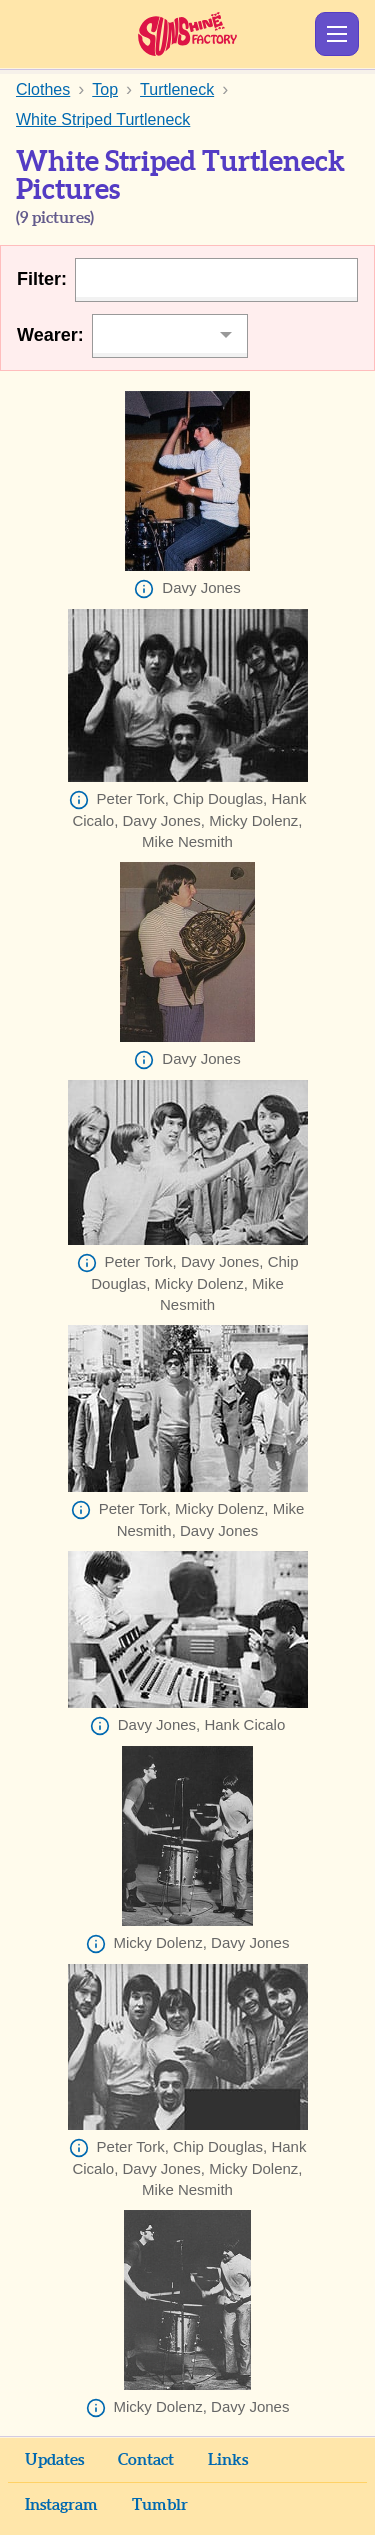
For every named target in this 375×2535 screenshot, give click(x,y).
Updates (54, 2460)
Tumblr (160, 2505)
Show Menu (337, 34)
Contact (146, 2460)
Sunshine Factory (187, 34)
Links (228, 2460)
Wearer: (50, 335)
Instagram (61, 2505)
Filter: (42, 279)
